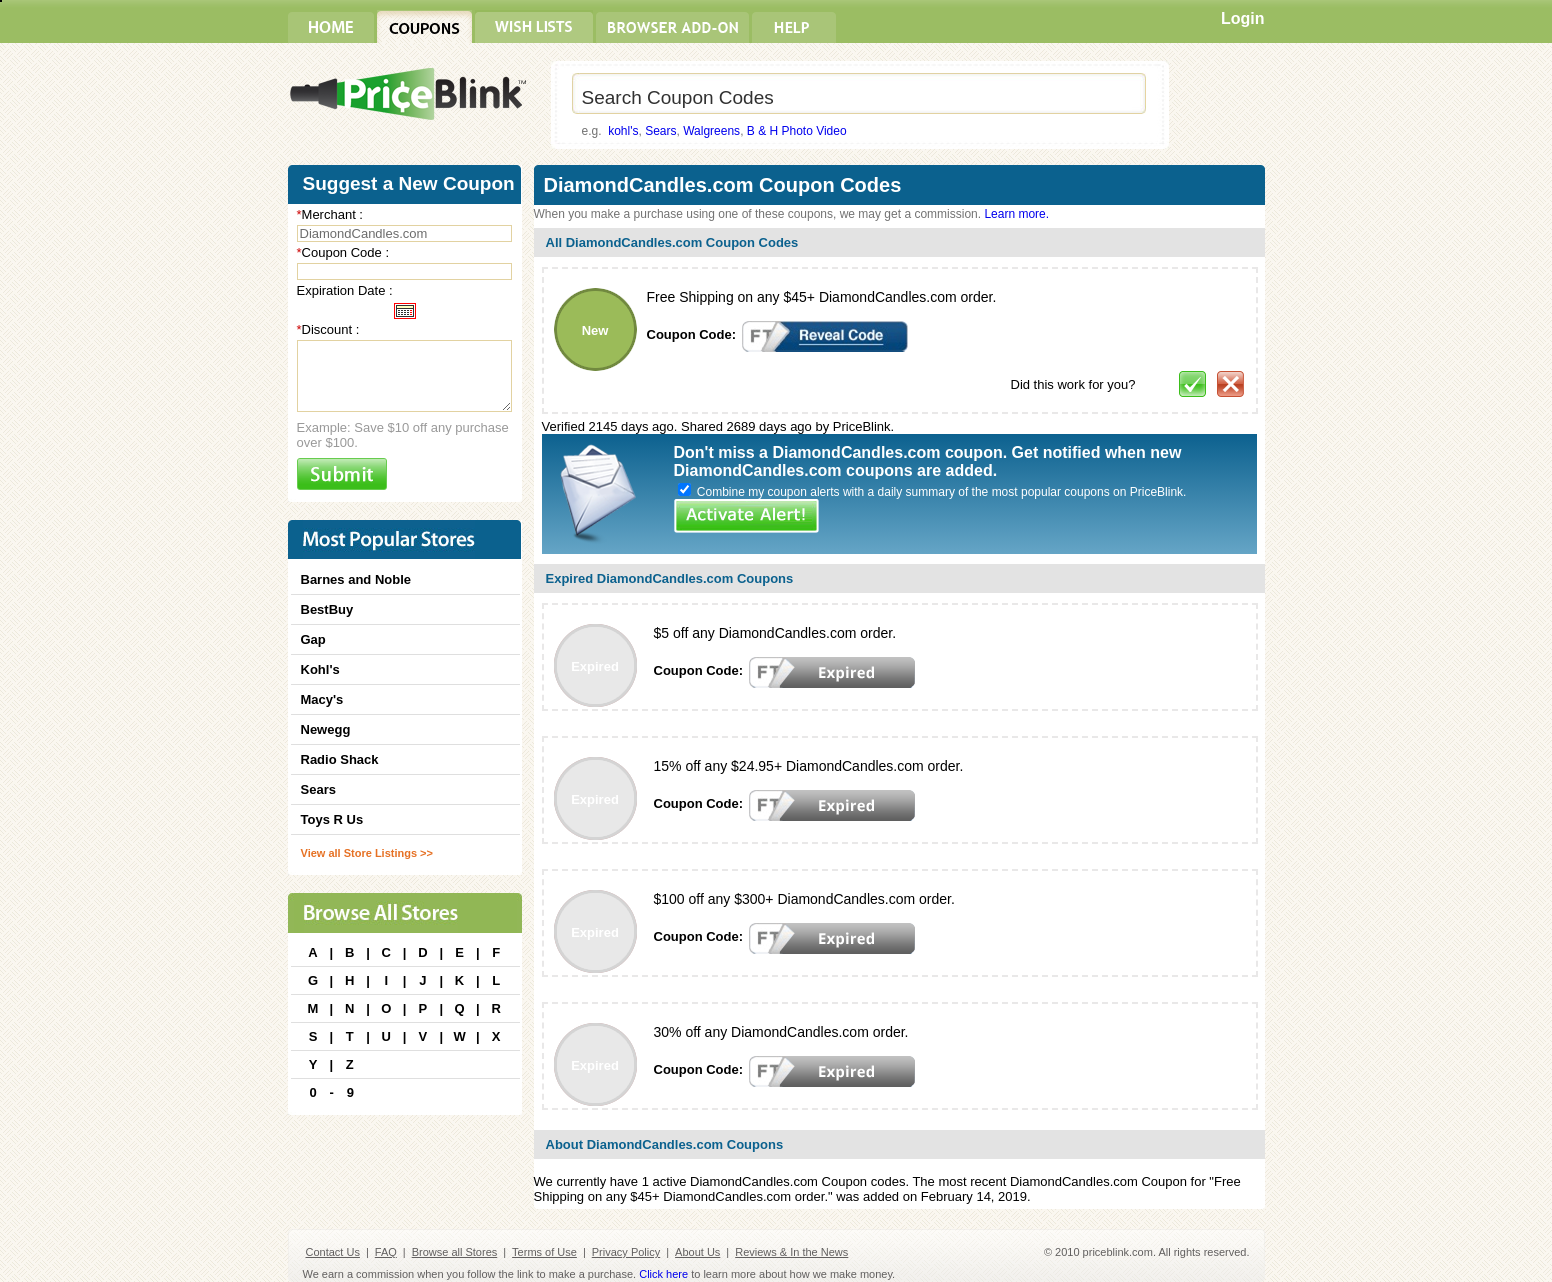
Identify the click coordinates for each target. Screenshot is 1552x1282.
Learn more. (1016, 214)
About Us (697, 1252)
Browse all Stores (455, 1252)
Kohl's (320, 669)
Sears (660, 131)
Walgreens (711, 131)
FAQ (386, 1252)
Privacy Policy (626, 1252)
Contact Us (333, 1252)
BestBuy (327, 609)
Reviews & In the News (791, 1252)
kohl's (623, 131)
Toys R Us (332, 819)
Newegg (326, 729)
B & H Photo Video (797, 131)
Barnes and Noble (356, 579)
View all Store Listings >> (367, 853)
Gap (313, 639)
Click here (663, 1274)
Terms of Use (544, 1252)
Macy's (322, 699)
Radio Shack (340, 759)
